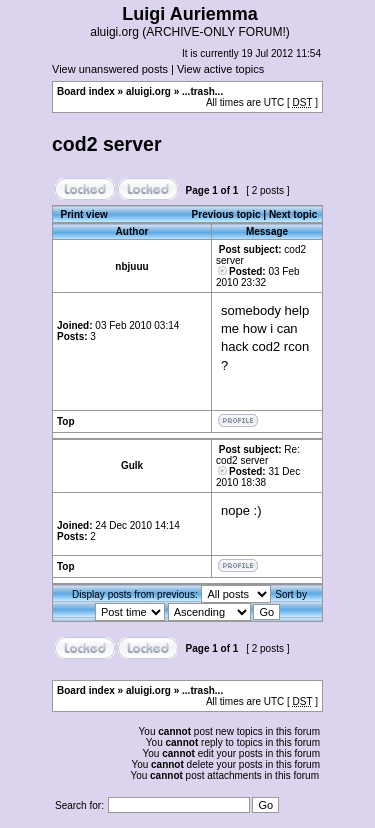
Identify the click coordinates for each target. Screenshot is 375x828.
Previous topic (226, 214)
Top (66, 421)
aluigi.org (148, 91)
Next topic (293, 214)
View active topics (220, 69)
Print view (84, 214)
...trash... (202, 91)
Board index (86, 91)
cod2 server (107, 144)
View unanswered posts (110, 69)
